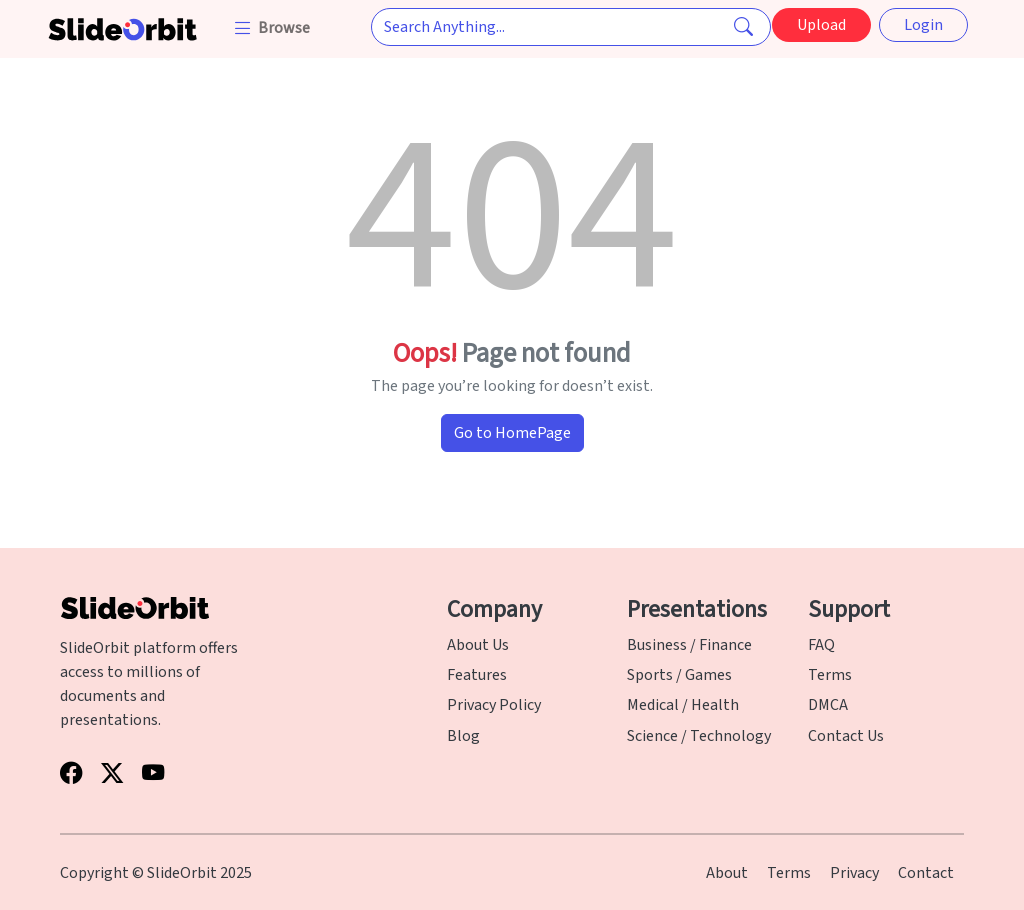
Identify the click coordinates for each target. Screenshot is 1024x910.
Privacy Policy (494, 705)
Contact (926, 873)
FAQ (821, 645)
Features (477, 675)
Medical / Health (683, 705)
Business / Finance (689, 645)
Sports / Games (679, 675)
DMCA (828, 705)
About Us (478, 645)
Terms (830, 675)
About (727, 873)
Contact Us (846, 736)
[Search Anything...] (571, 27)
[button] (273, 28)
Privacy (854, 873)
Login (923, 25)
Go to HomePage (512, 433)
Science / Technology (699, 736)
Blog (463, 736)
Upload (821, 25)
